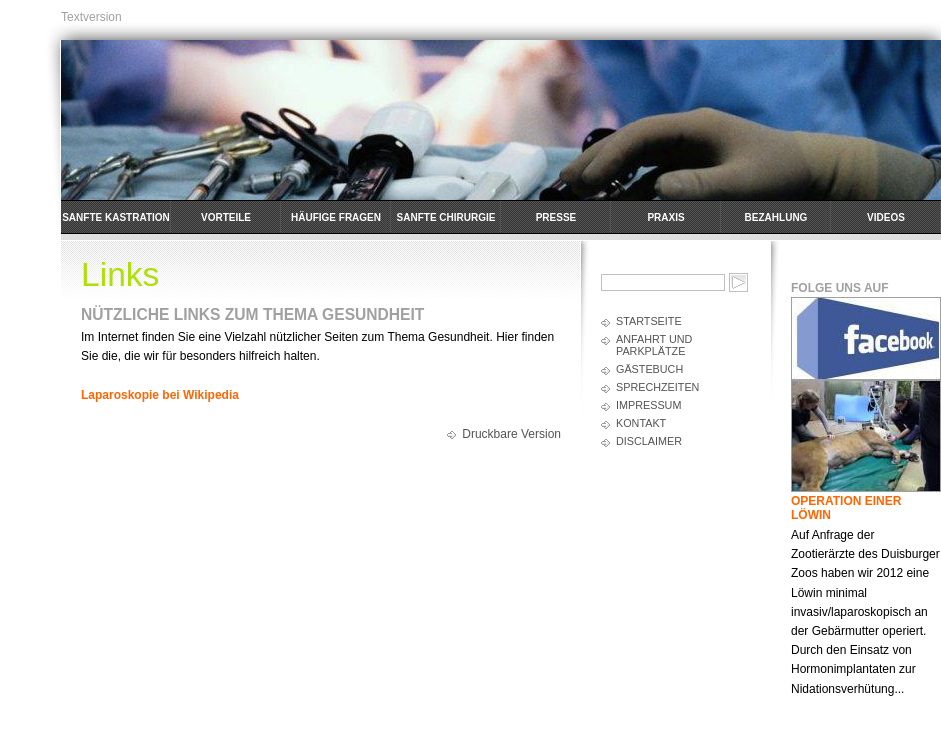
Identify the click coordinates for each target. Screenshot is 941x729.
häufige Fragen (336, 217)
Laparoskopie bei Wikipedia (160, 395)
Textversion (91, 17)
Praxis (665, 217)
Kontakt (641, 423)
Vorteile (226, 217)
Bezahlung (776, 217)
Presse (556, 217)
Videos (886, 217)
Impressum (648, 405)
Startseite (649, 321)
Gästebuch (649, 369)
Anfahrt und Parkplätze (654, 345)
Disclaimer (649, 441)
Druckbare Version (511, 434)
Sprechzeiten (657, 387)
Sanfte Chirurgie (446, 217)
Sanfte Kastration (116, 217)
